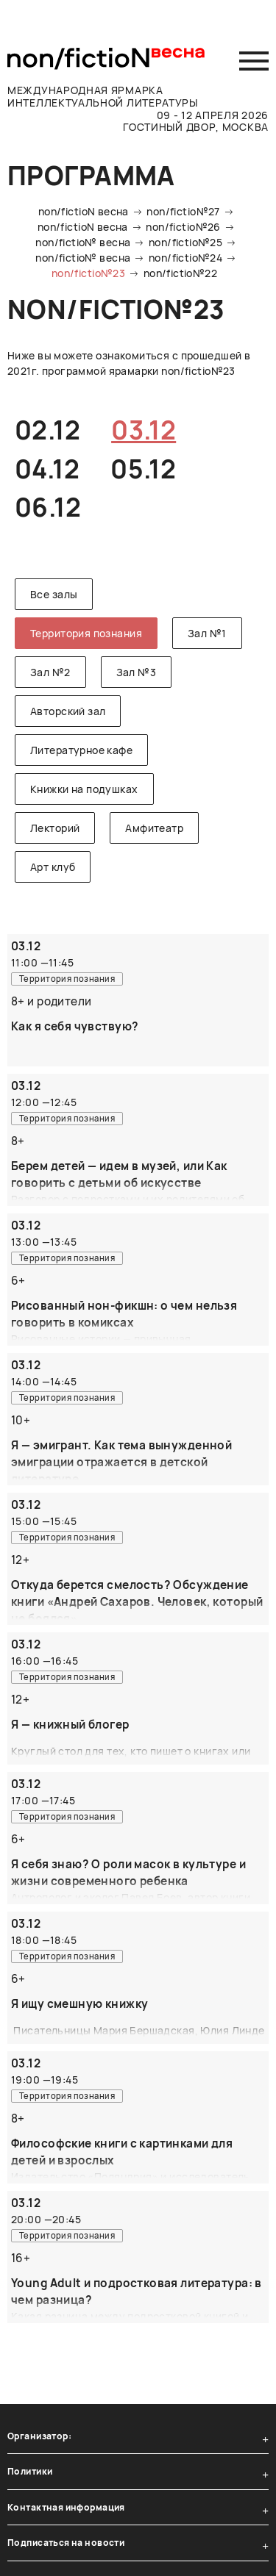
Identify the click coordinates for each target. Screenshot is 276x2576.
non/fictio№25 (185, 242)
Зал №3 (136, 672)
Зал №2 (50, 672)
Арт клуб (52, 867)
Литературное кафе (81, 750)
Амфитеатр (154, 828)
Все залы (53, 594)
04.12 (47, 469)
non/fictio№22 (180, 273)
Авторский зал (67, 711)
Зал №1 (207, 633)
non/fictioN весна (83, 211)
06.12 (48, 507)
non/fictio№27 (182, 211)
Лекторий (54, 828)
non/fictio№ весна (82, 242)
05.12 (143, 469)
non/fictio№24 (185, 258)
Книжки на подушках (84, 789)
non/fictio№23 (88, 273)
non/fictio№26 (183, 227)
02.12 (47, 430)
